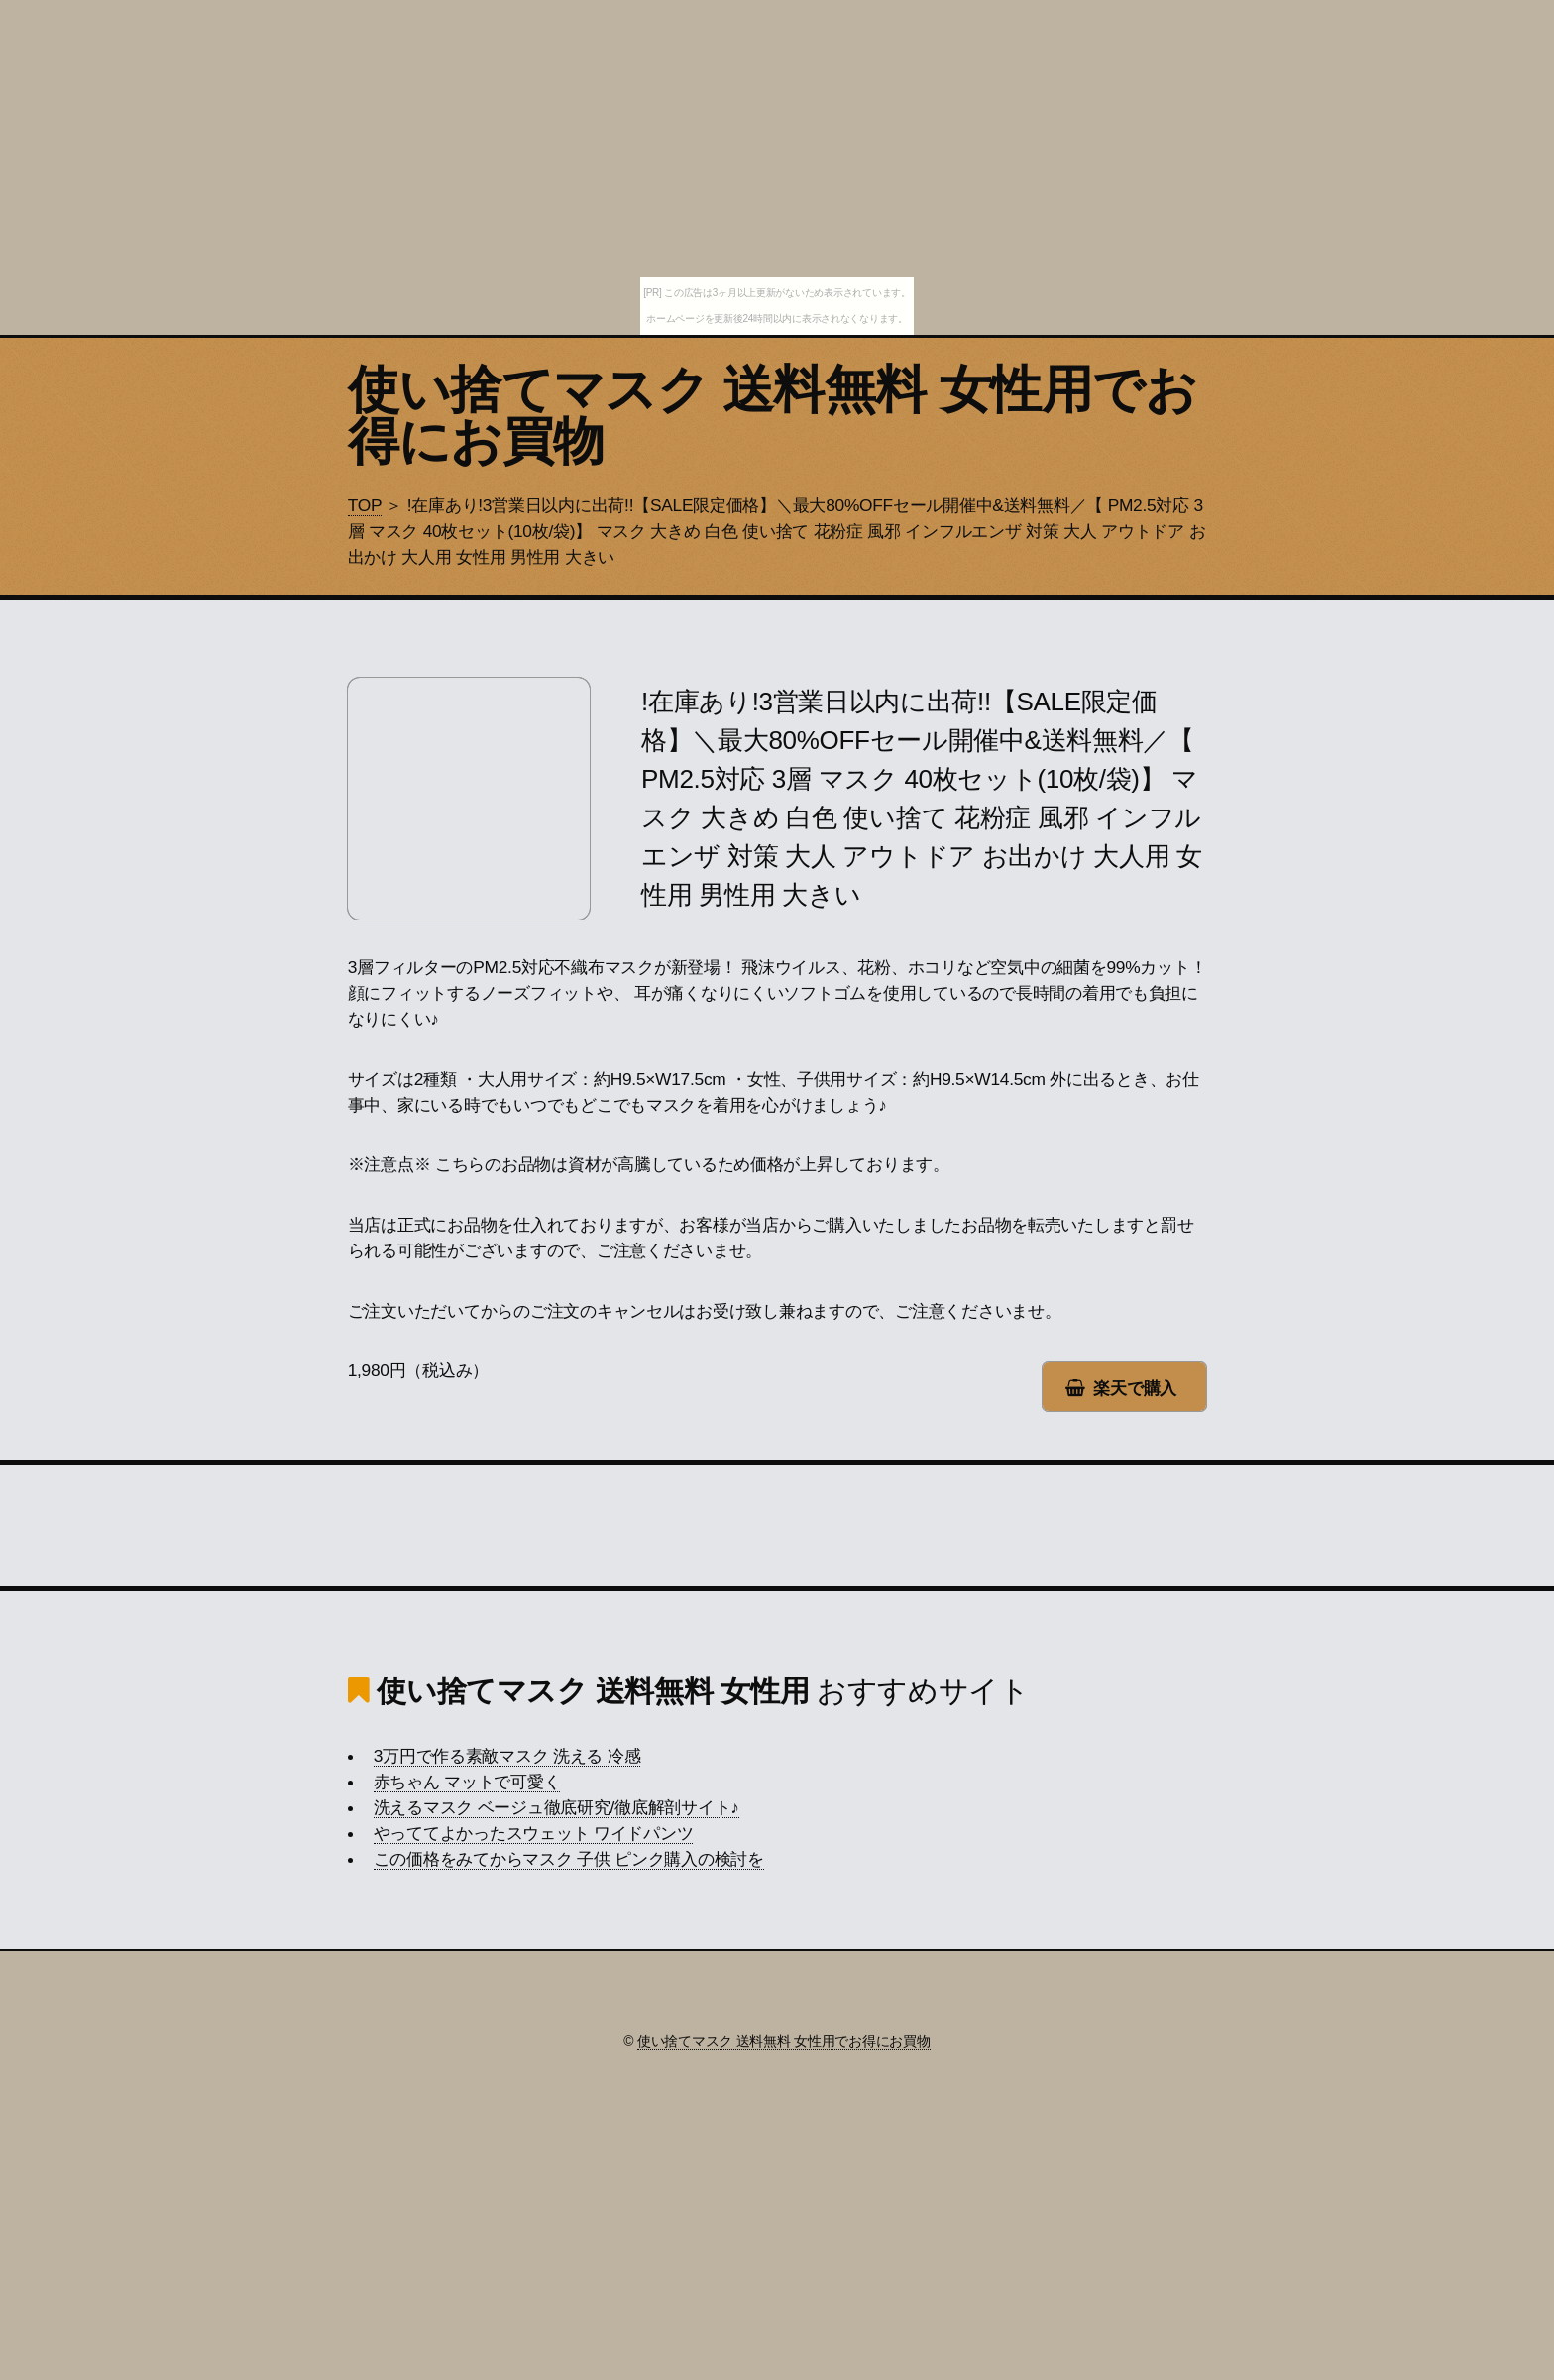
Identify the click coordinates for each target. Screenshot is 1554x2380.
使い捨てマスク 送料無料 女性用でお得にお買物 (772, 415)
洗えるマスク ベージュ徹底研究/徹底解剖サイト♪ (556, 1807)
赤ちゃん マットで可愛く (467, 1781)
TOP (365, 505)
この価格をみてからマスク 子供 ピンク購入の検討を (569, 1859)
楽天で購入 (1134, 1388)
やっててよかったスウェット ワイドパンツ (534, 1833)
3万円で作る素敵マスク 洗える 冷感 (507, 1756)
